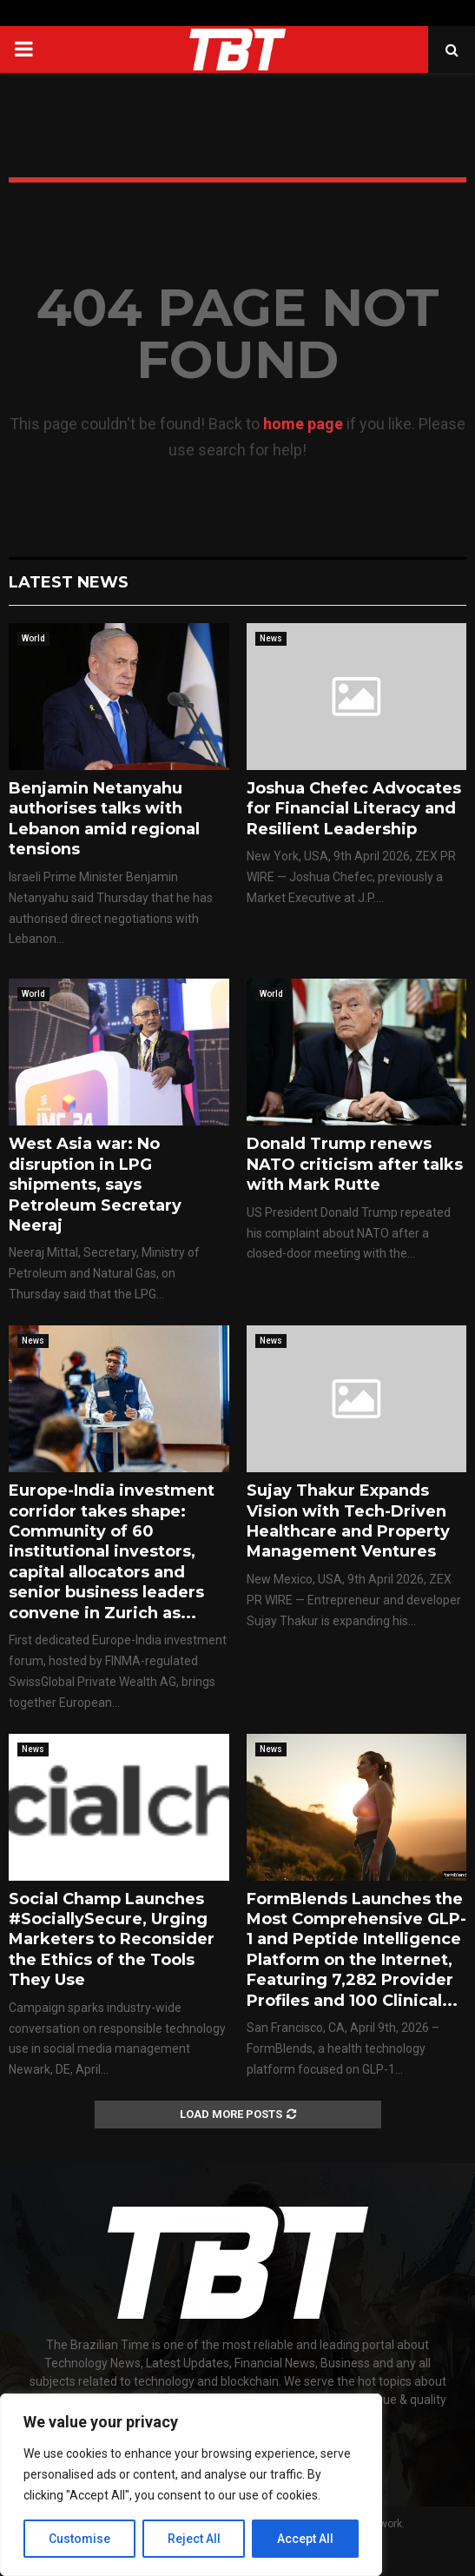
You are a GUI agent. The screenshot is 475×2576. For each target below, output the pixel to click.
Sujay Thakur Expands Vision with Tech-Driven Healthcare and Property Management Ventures (348, 1521)
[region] (191, 2484)
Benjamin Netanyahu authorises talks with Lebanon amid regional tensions (104, 819)
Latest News (69, 582)
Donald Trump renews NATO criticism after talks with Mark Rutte (355, 1164)
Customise (79, 2539)
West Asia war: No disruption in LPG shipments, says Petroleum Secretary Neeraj (95, 1184)
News (271, 638)
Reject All (194, 2539)
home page (303, 424)
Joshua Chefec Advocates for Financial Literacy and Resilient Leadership (354, 809)
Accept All (305, 2539)
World (33, 638)
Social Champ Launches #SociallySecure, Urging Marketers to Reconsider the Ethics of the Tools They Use (111, 1939)
